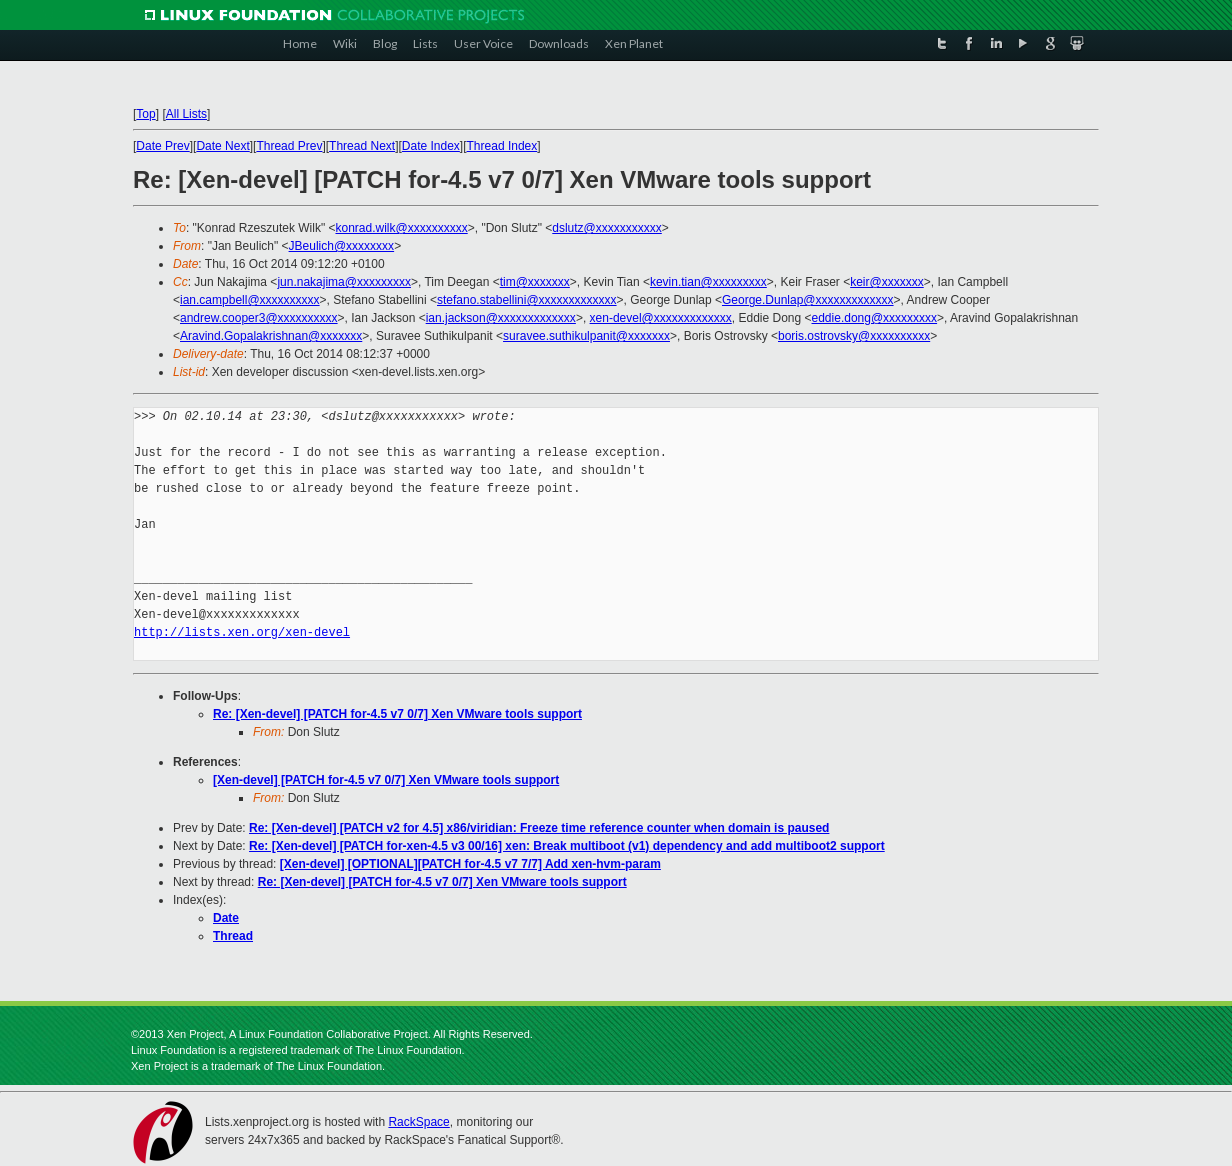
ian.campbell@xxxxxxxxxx (250, 300)
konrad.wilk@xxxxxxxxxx (401, 228)
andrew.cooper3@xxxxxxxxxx (259, 318)
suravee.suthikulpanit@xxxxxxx (586, 336)
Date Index (431, 146)
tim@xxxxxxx (535, 282)
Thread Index (502, 146)
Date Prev (162, 146)
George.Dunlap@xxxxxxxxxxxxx (808, 300)
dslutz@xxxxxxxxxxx (607, 228)
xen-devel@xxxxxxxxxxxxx (661, 318)
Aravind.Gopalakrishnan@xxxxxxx (271, 336)
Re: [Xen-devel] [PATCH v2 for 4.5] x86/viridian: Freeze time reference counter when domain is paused (539, 828)
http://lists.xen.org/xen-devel (242, 632)
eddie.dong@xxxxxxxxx (875, 318)
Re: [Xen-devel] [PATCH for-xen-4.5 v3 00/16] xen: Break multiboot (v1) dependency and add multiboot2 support (567, 846)
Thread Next (362, 146)
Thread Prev (289, 146)
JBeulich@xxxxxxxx (342, 246)
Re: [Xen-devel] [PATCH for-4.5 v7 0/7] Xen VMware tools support (397, 714)
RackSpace (418, 1122)
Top (145, 114)
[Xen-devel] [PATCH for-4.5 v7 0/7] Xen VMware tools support (386, 780)
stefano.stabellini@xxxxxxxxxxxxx (527, 300)
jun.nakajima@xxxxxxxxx (344, 282)
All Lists (186, 114)
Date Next (222, 146)
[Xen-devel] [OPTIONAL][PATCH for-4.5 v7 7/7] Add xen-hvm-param (470, 864)
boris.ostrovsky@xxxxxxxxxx (854, 336)
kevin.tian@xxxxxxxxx (708, 282)
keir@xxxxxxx (887, 282)
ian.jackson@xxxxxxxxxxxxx (501, 318)
